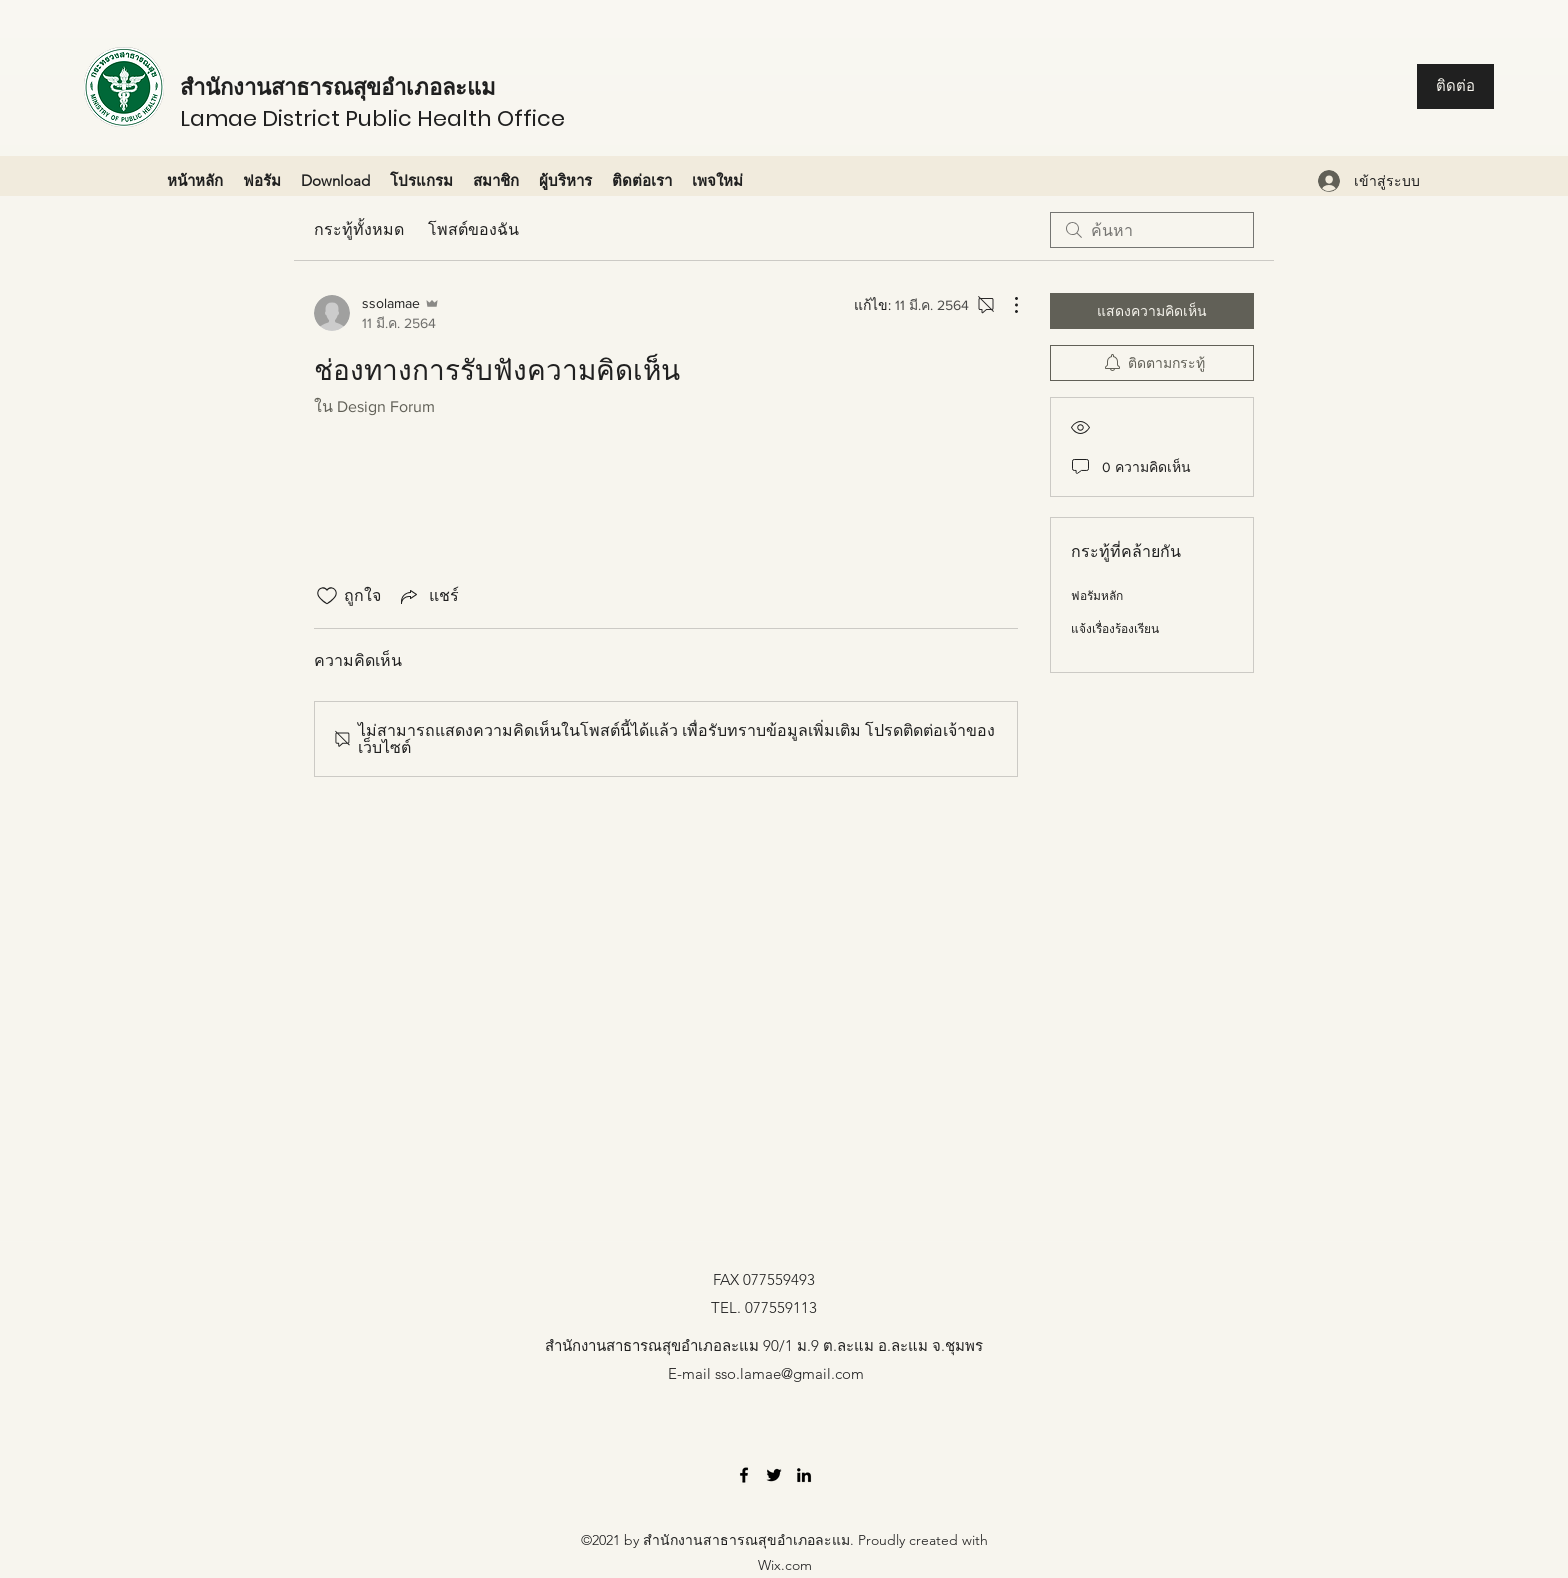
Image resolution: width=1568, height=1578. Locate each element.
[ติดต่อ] (1455, 86)
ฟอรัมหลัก (1097, 596)
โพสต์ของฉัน (473, 230)
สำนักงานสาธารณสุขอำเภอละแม (338, 87)
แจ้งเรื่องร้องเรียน (1115, 629)
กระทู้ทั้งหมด (359, 230)
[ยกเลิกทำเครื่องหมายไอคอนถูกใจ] (327, 596)
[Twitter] (774, 1475)
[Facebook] (744, 1475)
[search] (1152, 230)
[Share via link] (428, 595)
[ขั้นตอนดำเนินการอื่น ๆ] (1006, 305)
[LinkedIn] (804, 1475)
